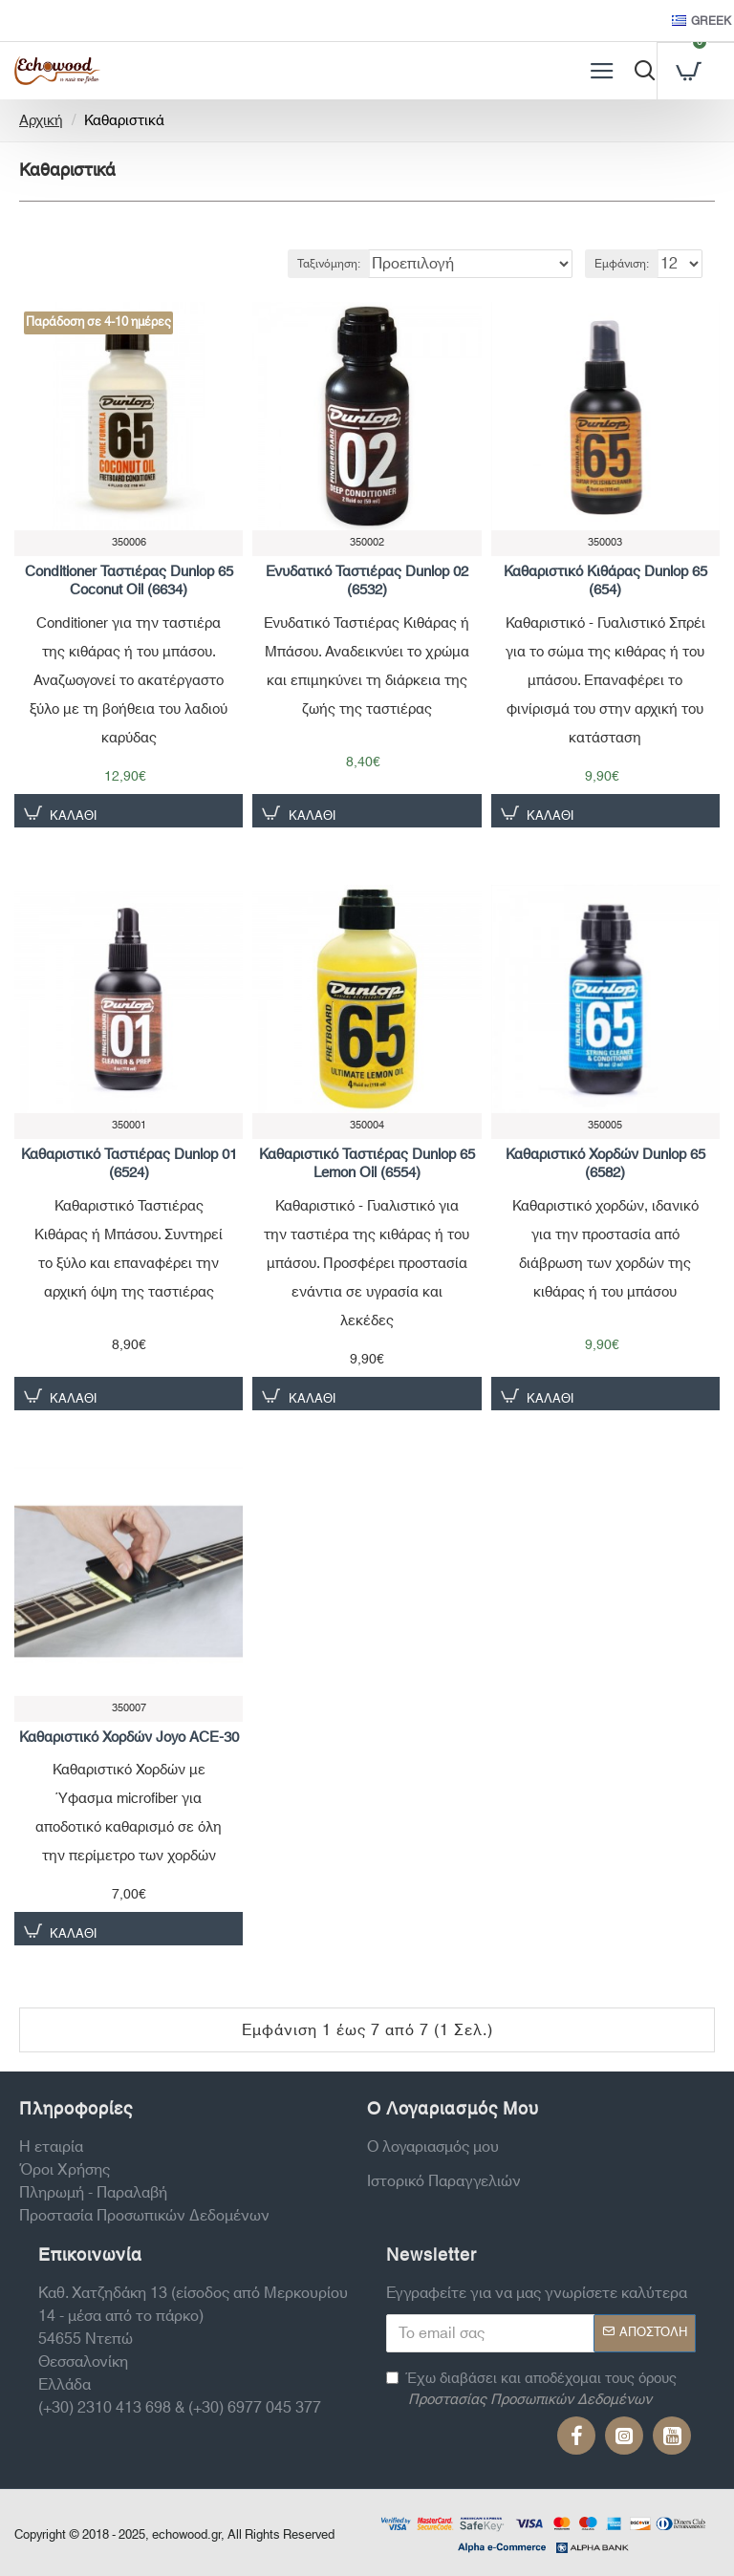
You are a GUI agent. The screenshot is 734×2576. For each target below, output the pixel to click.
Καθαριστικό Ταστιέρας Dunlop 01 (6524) (129, 1164)
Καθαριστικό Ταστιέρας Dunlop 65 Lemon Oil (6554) (367, 1164)
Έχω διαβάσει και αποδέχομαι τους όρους (531, 2390)
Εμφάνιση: (621, 263)
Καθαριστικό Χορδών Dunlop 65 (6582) (605, 1164)
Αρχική (41, 122)
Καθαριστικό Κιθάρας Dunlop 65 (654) (605, 581)
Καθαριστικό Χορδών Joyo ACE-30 (129, 1738)
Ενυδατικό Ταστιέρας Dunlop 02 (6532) (367, 581)
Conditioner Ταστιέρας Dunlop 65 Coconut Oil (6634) (129, 581)
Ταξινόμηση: (328, 263)
